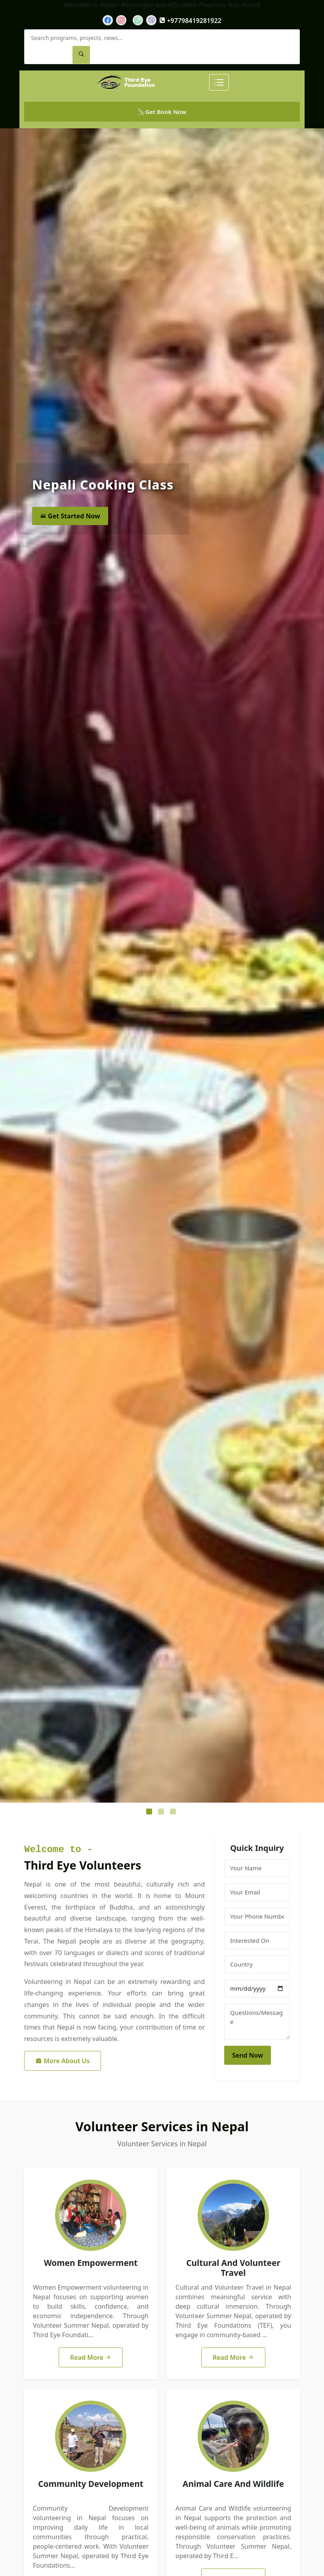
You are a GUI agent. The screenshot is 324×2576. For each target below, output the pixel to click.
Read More (90, 2357)
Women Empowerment (91, 2262)
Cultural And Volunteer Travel (233, 2267)
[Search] (81, 55)
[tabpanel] (162, 965)
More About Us (63, 2060)
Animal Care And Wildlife (233, 2483)
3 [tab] (174, 1812)
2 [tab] (162, 1812)
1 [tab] (150, 1812)
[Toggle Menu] (219, 82)
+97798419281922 (190, 20)
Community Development (90, 2483)
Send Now (247, 2055)
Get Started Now (70, 516)
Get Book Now (162, 112)
